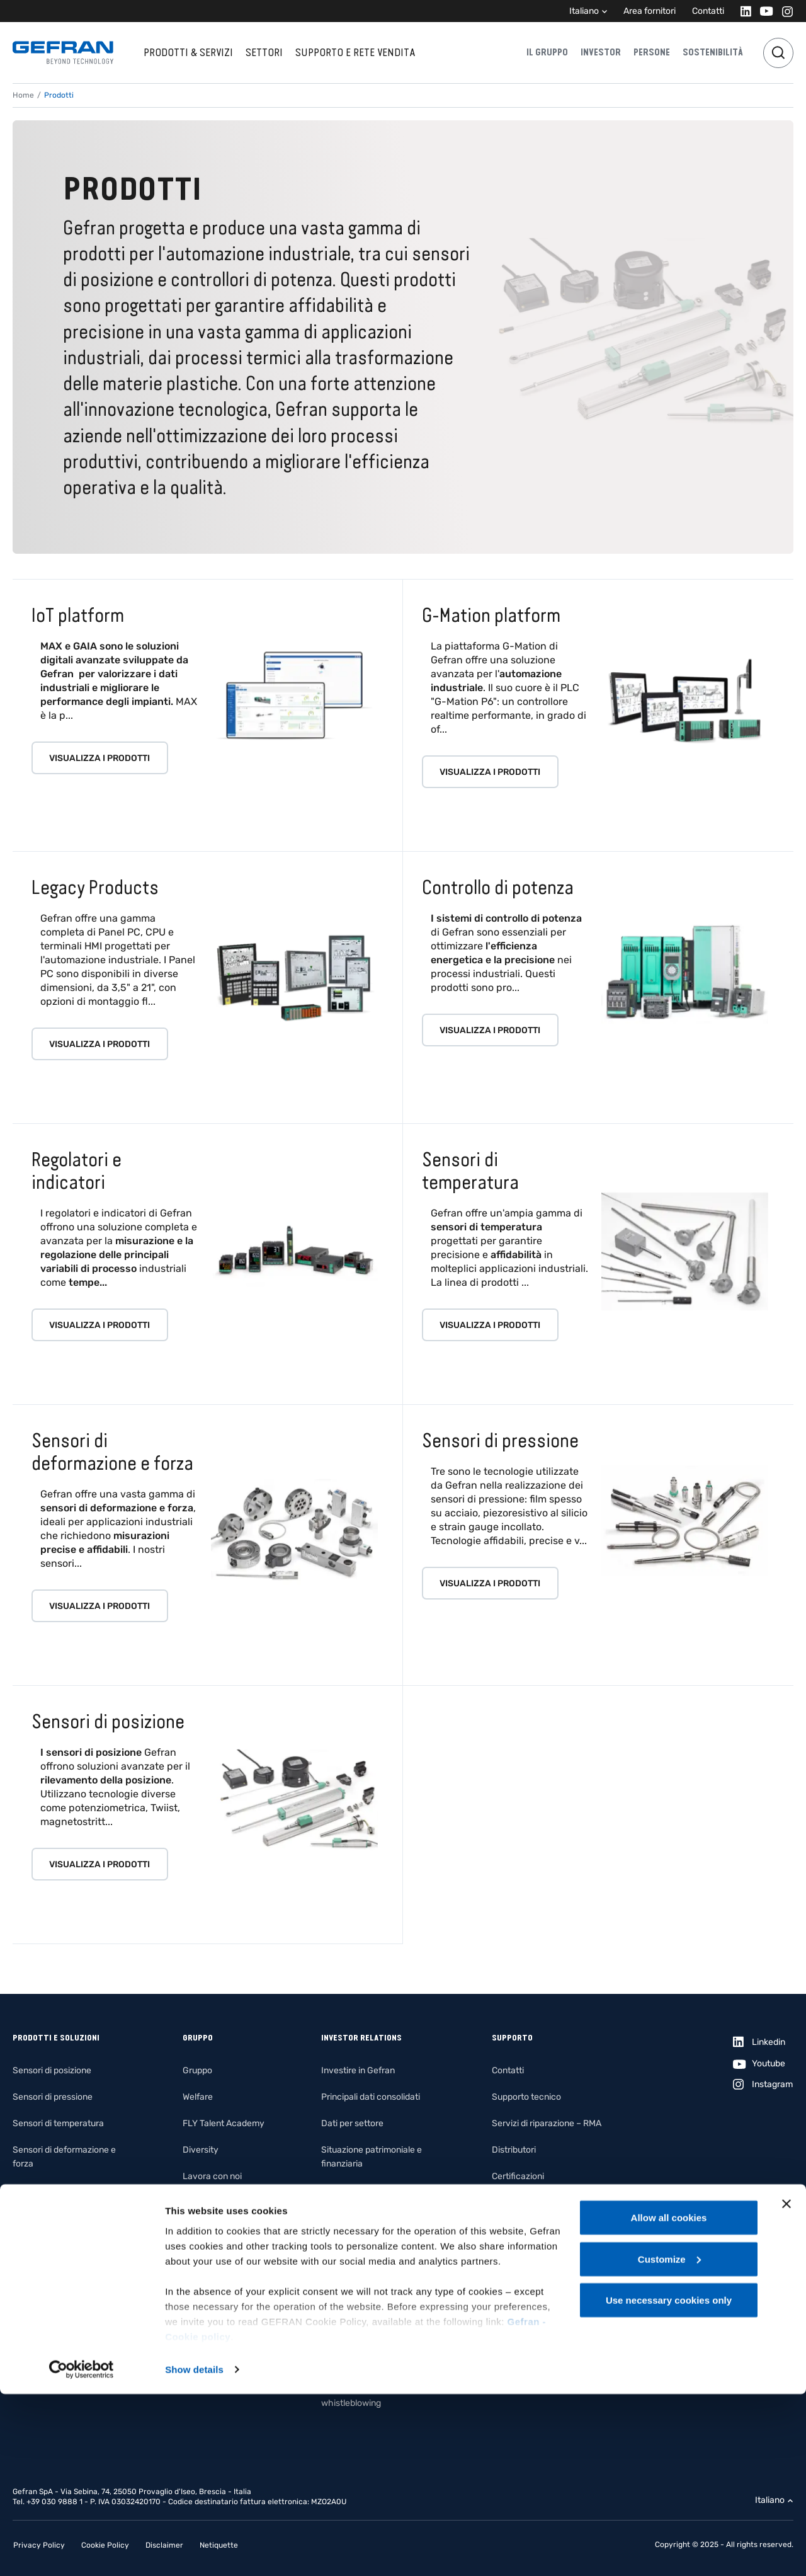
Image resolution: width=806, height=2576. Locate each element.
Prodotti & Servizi (188, 52)
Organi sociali (347, 2269)
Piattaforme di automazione (68, 2243)
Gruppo (197, 2070)
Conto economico (356, 2190)
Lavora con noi (212, 2176)
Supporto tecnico (526, 2097)
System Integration (51, 2269)
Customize (669, 2441)
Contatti (708, 11)
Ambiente (202, 2255)
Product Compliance (532, 2255)
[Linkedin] (742, 11)
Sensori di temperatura (58, 2123)
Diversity (201, 2149)
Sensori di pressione (53, 2097)
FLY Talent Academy (223, 2123)
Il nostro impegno (217, 2202)
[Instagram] (783, 11)
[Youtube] (763, 11)
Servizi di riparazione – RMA (546, 2123)
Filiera (195, 2308)
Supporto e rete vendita (355, 52)
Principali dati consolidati (370, 2097)
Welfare (198, 2097)
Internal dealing (352, 2362)
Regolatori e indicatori (56, 2190)
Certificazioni (518, 2176)
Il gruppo (547, 52)
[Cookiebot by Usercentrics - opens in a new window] (81, 2551)
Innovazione (207, 2282)
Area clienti (514, 2308)
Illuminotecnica (43, 2322)
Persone (651, 52)
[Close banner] (786, 2385)
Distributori (514, 2149)
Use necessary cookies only (669, 2481)
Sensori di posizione (52, 2070)
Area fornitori (649, 11)
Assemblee (343, 2296)
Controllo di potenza (52, 2216)
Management (347, 2243)
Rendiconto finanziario (366, 2216)
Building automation (52, 2349)
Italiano (584, 11)
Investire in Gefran (358, 2070)
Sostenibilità (713, 52)
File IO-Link (514, 2202)
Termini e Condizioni (531, 2282)
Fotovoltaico (38, 2296)
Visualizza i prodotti (99, 758)
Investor (601, 52)
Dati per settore (352, 2123)
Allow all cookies (669, 2399)
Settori (264, 52)
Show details (194, 2551)
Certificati (511, 2229)
